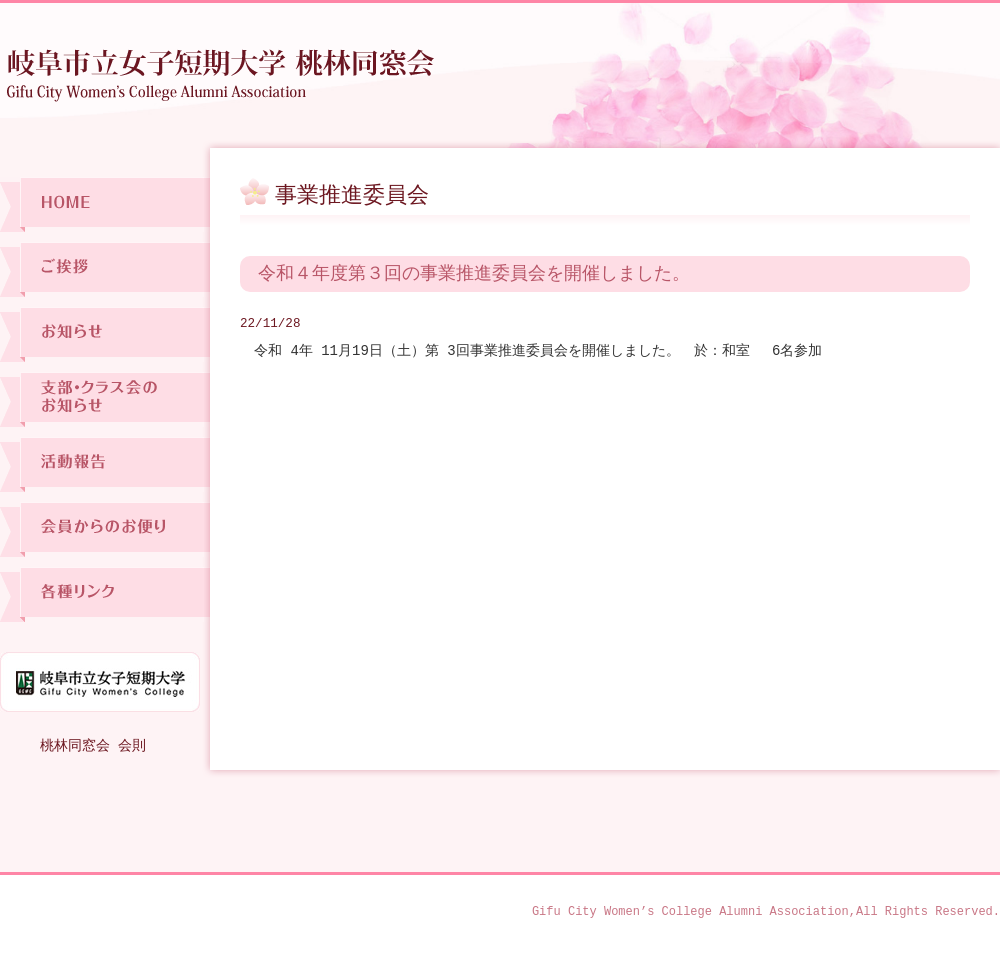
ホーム (105, 204)
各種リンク (105, 594)
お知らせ (105, 334)
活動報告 (105, 464)
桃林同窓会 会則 (93, 745)
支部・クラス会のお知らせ (105, 399)
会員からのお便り (105, 529)
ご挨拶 (105, 269)
